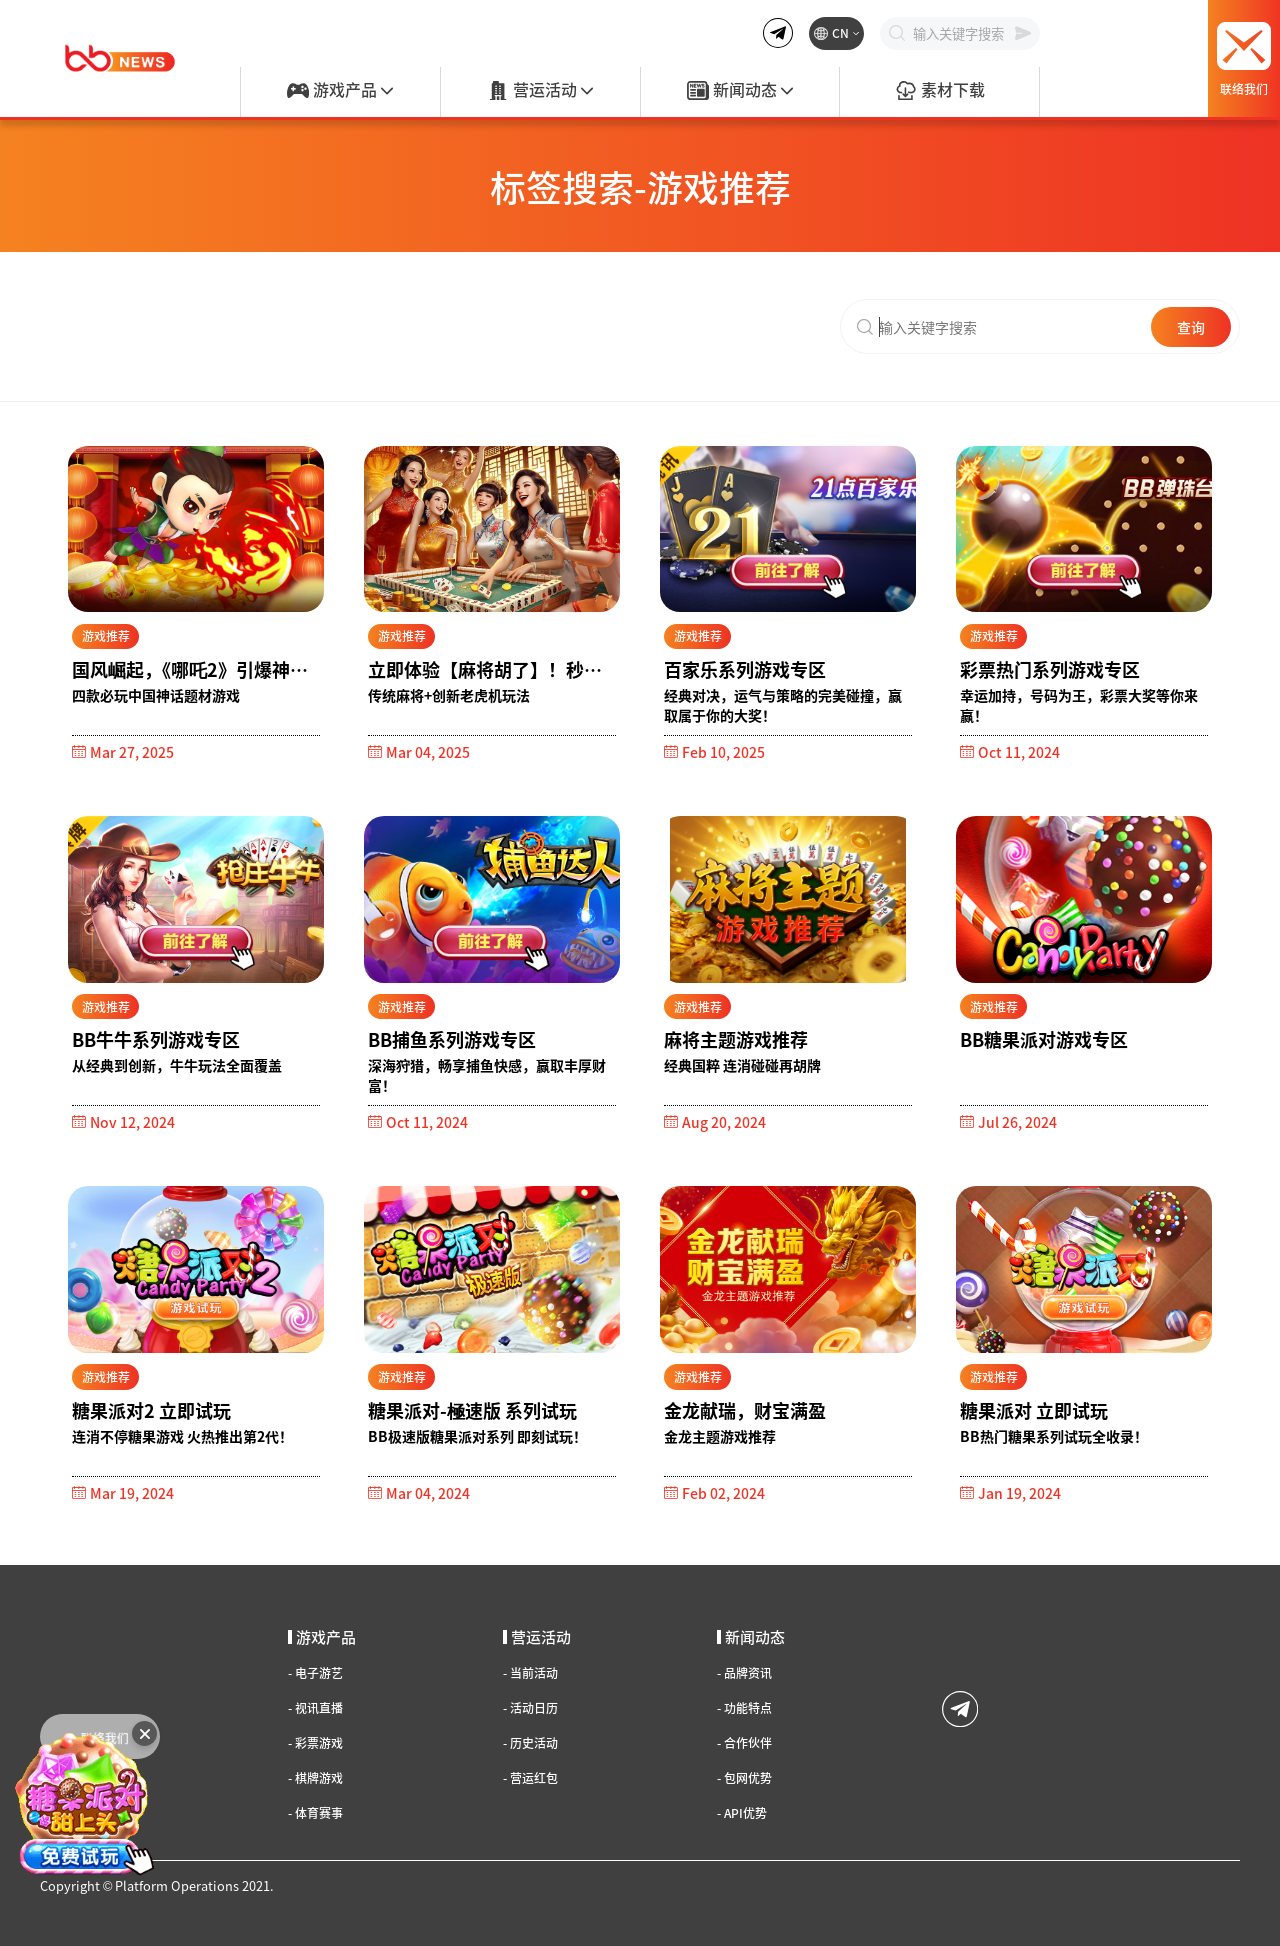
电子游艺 (315, 1673)
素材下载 (940, 91)
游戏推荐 (106, 635)
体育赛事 (315, 1813)
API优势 (742, 1813)
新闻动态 (740, 91)
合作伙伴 (744, 1743)
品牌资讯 (744, 1673)
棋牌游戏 (315, 1778)
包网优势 (744, 1778)
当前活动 (530, 1673)
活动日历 (530, 1708)
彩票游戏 (315, 1743)
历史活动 (530, 1743)
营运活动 (540, 91)
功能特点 (744, 1708)
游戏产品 (340, 91)
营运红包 (530, 1778)
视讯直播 (315, 1708)
